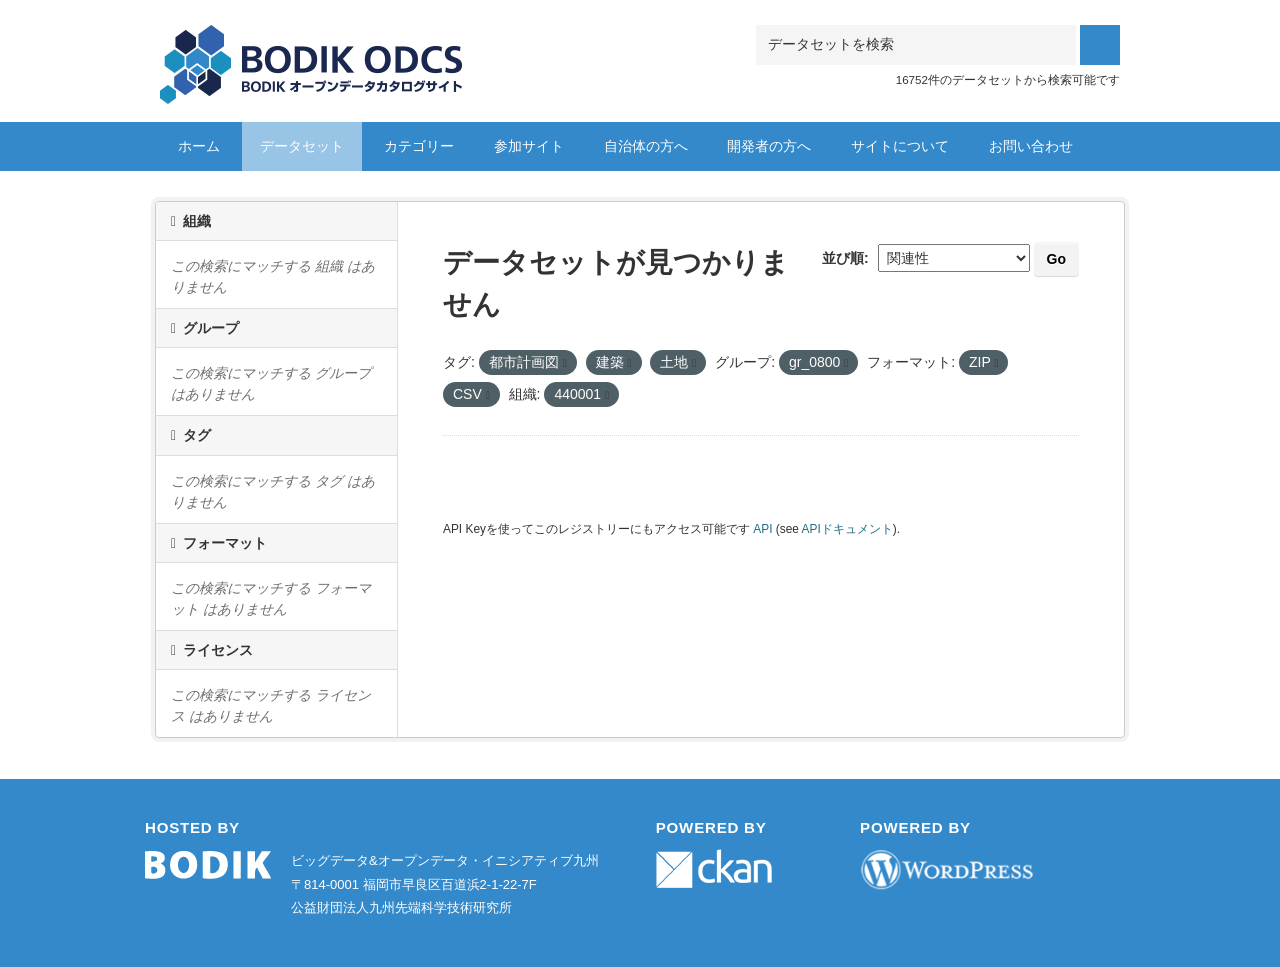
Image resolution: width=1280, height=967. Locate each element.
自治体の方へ (646, 146)
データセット (302, 146)
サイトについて (900, 146)
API (762, 529)
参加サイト (529, 146)
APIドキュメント (847, 529)
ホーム (199, 146)
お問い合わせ (1031, 146)
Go (1056, 259)
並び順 (843, 258)
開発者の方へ (769, 146)
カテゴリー (419, 146)
